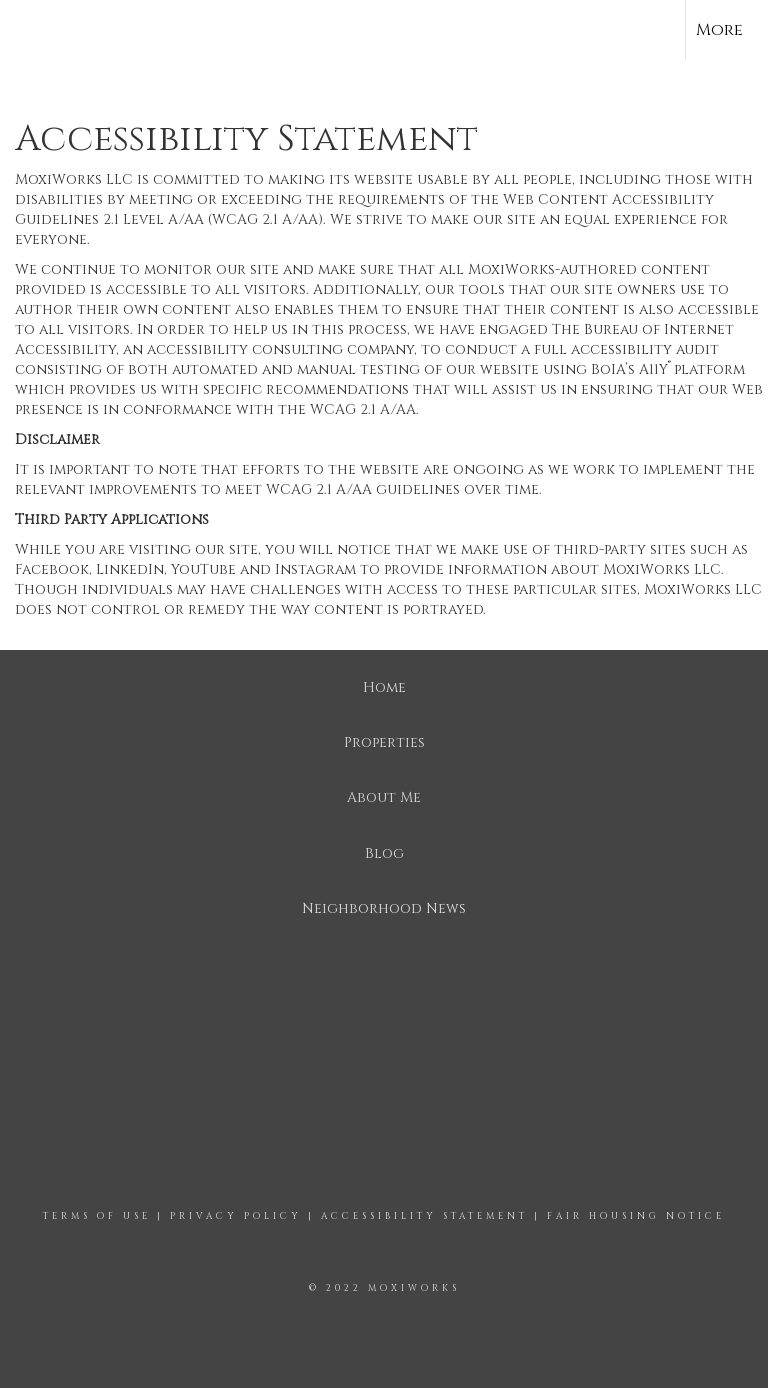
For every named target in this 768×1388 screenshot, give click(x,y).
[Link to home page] (25, 30)
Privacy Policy (236, 1216)
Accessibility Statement (424, 1216)
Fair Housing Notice (636, 1216)
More (719, 30)
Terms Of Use (97, 1216)
